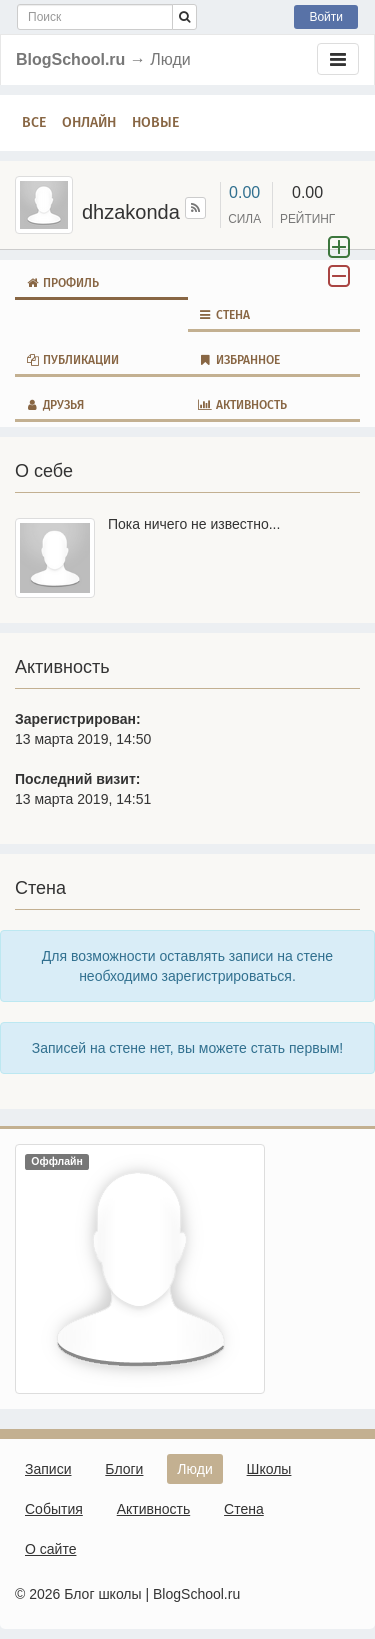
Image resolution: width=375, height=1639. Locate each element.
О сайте (50, 1549)
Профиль (62, 283)
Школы (269, 1469)
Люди (194, 1469)
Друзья (54, 405)
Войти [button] (326, 17)
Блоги (124, 1469)
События (54, 1509)
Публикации (72, 360)
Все (34, 122)
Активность (242, 405)
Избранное (239, 360)
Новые (155, 122)
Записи (48, 1469)
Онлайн (89, 122)
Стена (224, 315)
